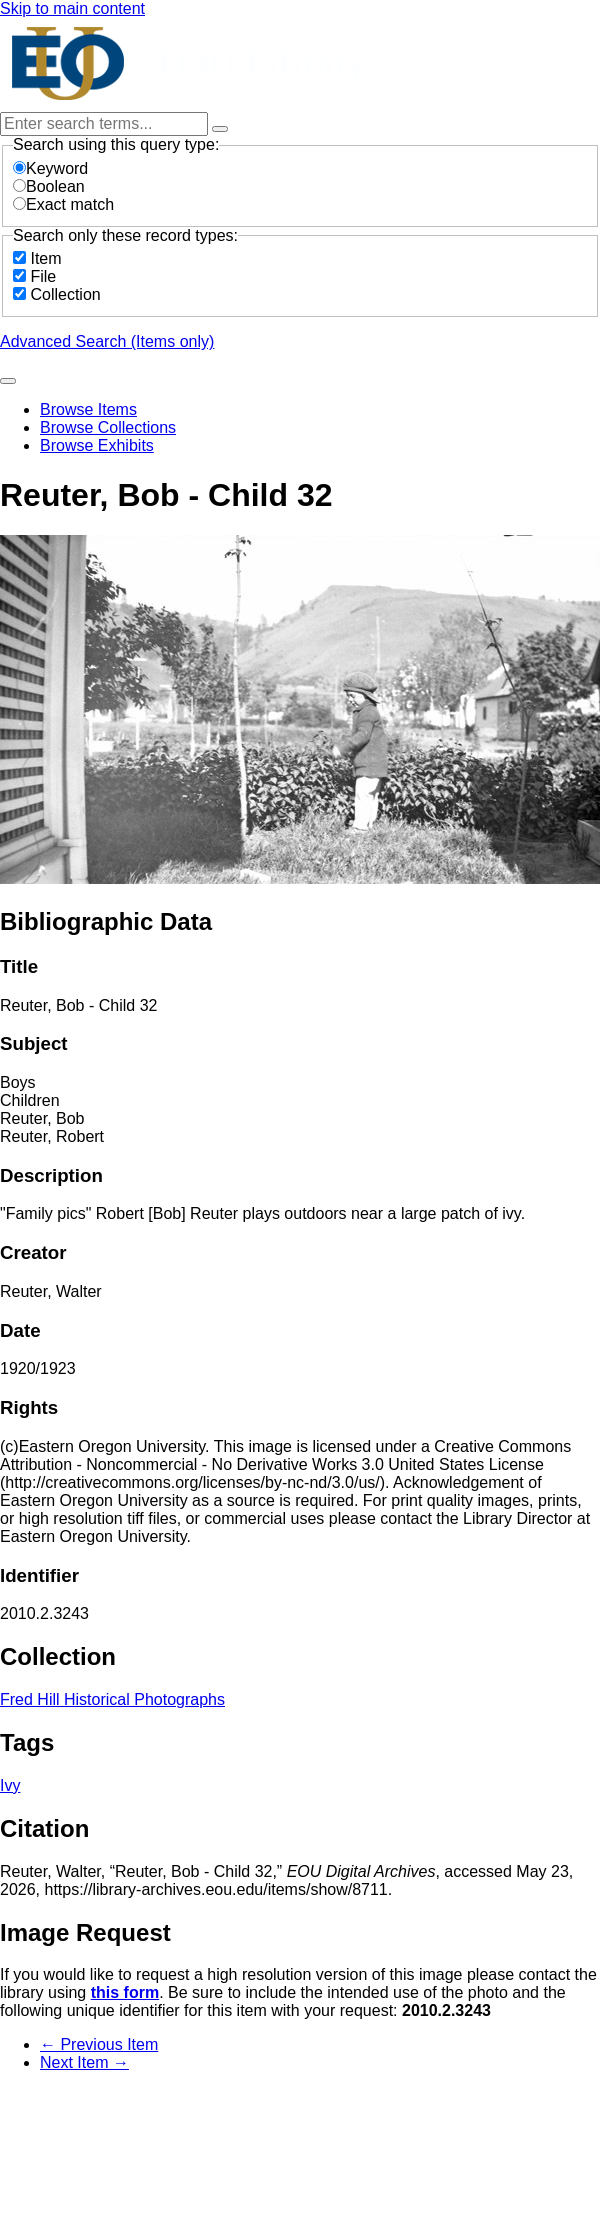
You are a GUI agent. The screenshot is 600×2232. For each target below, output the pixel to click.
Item (45, 258)
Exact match (63, 204)
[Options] (220, 129)
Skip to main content (72, 8)
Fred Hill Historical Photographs (112, 1699)
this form (125, 1992)
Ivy (10, 1785)
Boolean (49, 186)
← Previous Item (99, 2044)
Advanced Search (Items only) (107, 341)
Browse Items (88, 409)
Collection (65, 294)
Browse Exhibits (97, 445)
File (43, 276)
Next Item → (84, 2062)
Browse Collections (108, 427)
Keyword (50, 168)
